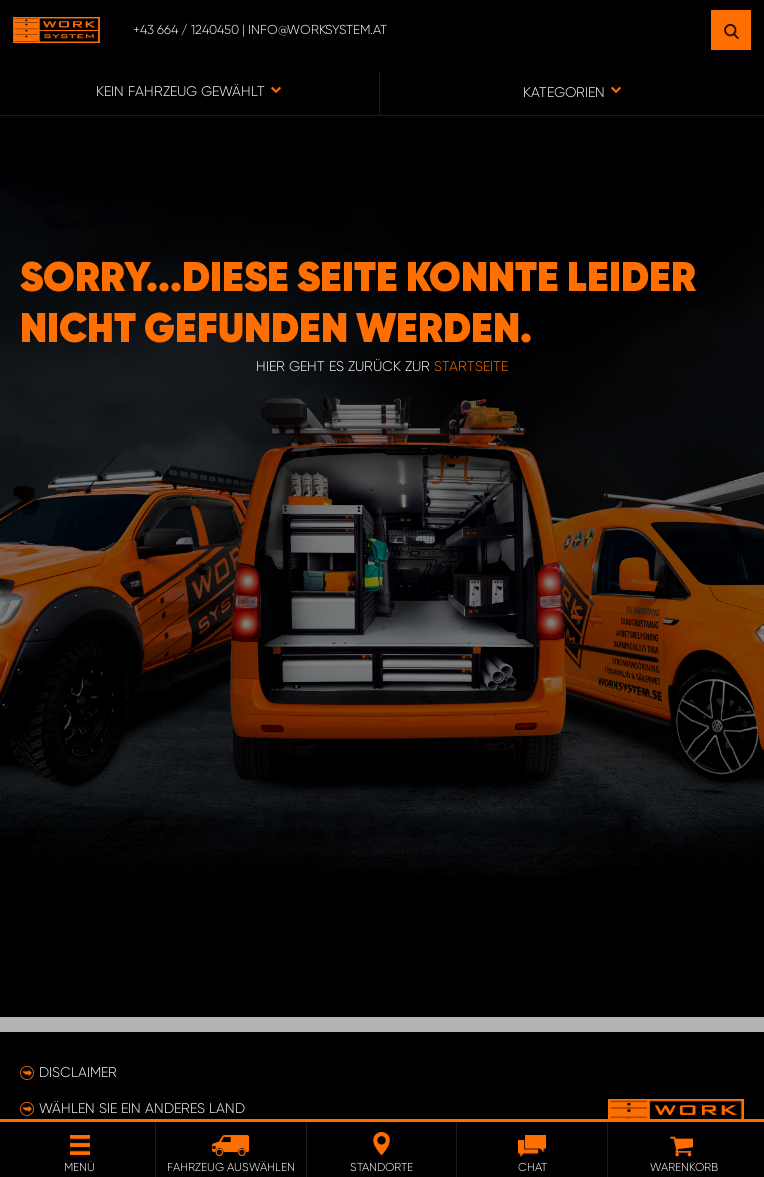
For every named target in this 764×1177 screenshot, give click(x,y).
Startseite (471, 366)
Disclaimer (78, 1072)
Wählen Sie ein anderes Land (142, 1108)
